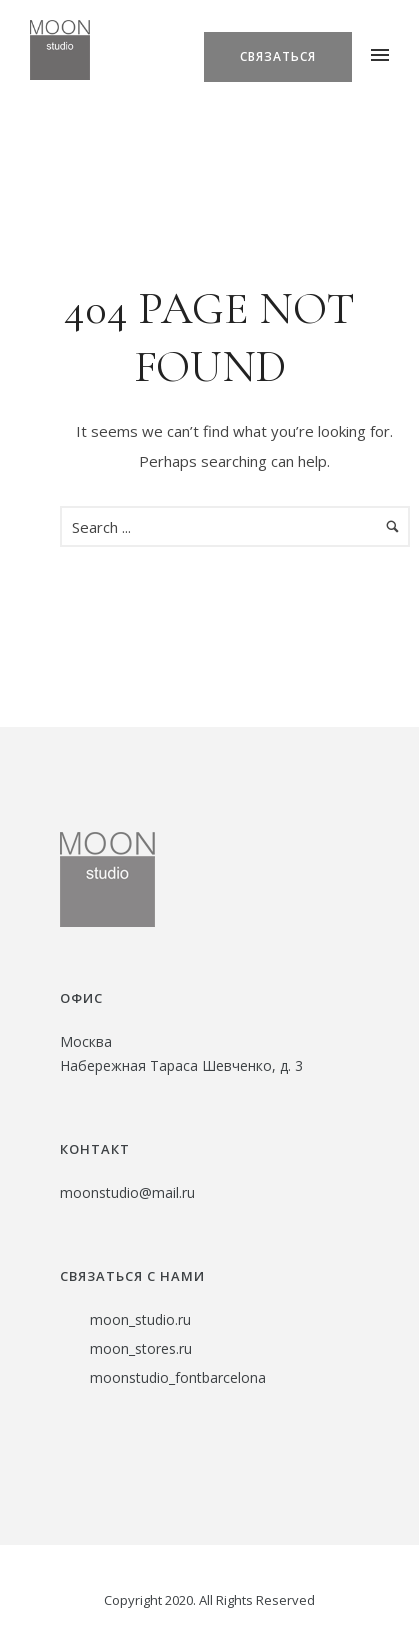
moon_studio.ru (140, 1319)
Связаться (278, 56)
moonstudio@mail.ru (127, 1192)
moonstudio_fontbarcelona (178, 1377)
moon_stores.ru (141, 1348)
